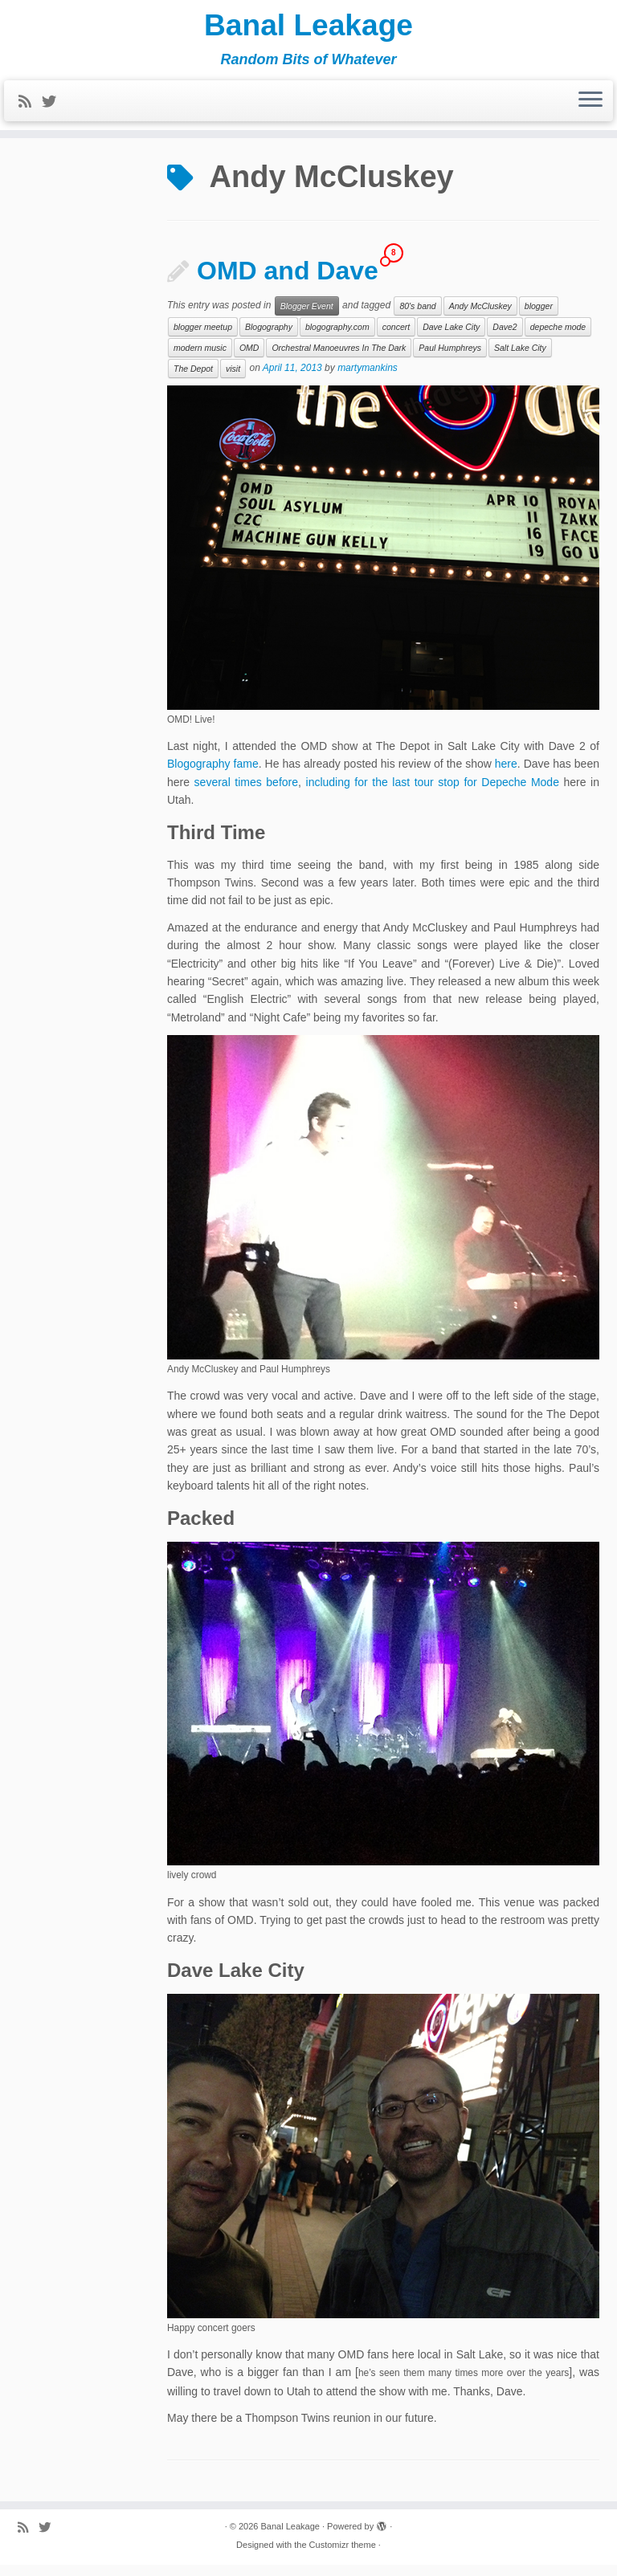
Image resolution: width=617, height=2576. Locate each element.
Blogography (268, 337)
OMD (249, 358)
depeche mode (558, 337)
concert (396, 337)
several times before (246, 792)
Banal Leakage (308, 28)
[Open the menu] (590, 106)
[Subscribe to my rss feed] (30, 107)
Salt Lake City (520, 358)
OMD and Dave (287, 281)
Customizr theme (342, 2556)
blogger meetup (203, 337)
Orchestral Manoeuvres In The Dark (339, 358)
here (506, 774)
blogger (539, 316)
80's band (417, 316)
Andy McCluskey (480, 316)
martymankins (367, 378)
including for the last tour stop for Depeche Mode (432, 792)
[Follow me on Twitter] (54, 107)
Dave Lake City (451, 337)
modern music (200, 358)
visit (233, 379)
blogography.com (337, 337)
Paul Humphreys (450, 358)
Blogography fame (213, 774)
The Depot (193, 379)
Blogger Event (306, 316)
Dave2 (504, 337)
